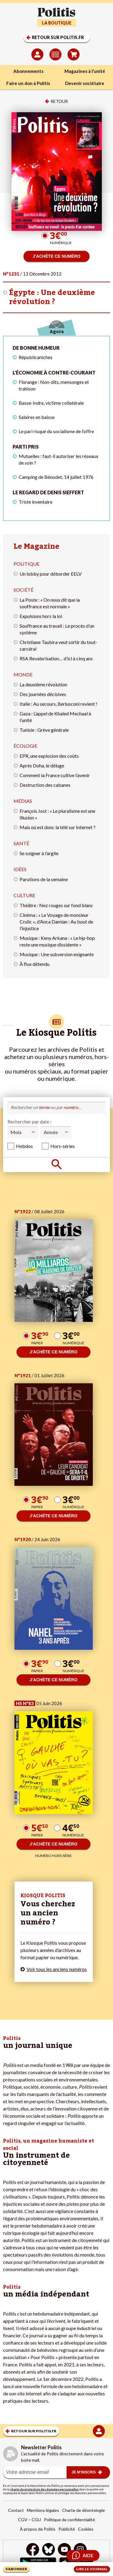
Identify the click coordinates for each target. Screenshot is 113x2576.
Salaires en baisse (37, 417)
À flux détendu (34, 964)
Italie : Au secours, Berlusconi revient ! (58, 704)
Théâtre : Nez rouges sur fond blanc (56, 905)
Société (23, 590)
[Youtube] (64, 2550)
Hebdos (24, 1146)
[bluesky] (48, 2550)
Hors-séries (62, 1146)
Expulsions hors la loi (41, 616)
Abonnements (28, 71)
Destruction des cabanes (45, 785)
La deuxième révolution (43, 684)
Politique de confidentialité (69, 2519)
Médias (23, 801)
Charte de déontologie (83, 2510)
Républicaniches (35, 357)
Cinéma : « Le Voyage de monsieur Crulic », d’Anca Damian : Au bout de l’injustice (56, 921)
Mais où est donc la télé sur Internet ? (58, 827)
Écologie (25, 746)
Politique (26, 564)
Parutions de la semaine (44, 879)
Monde (23, 674)
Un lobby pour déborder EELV (51, 574)
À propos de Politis (37, 2529)
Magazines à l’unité (84, 71)
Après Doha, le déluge (42, 765)
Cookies (85, 2529)
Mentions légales (43, 2510)
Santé (21, 843)
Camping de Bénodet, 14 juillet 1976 (56, 477)
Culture (24, 895)
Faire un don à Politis (28, 83)
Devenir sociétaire (84, 83)
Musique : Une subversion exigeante (57, 954)
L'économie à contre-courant (54, 372)
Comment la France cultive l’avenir (55, 775)
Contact (16, 2510)
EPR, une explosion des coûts (49, 756)
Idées (20, 869)
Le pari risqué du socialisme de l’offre (56, 431)
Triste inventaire (35, 502)
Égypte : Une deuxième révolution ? (52, 297)
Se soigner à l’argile (39, 853)
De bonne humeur (36, 348)
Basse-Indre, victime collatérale (51, 403)
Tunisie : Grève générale (44, 730)
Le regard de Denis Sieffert (48, 492)
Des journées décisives (43, 694)
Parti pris (26, 446)
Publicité (66, 2529)
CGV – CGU (29, 2519)
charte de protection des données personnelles (44, 2489)
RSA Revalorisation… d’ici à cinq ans (56, 658)
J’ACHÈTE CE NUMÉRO (56, 256)
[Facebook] (32, 2550)
